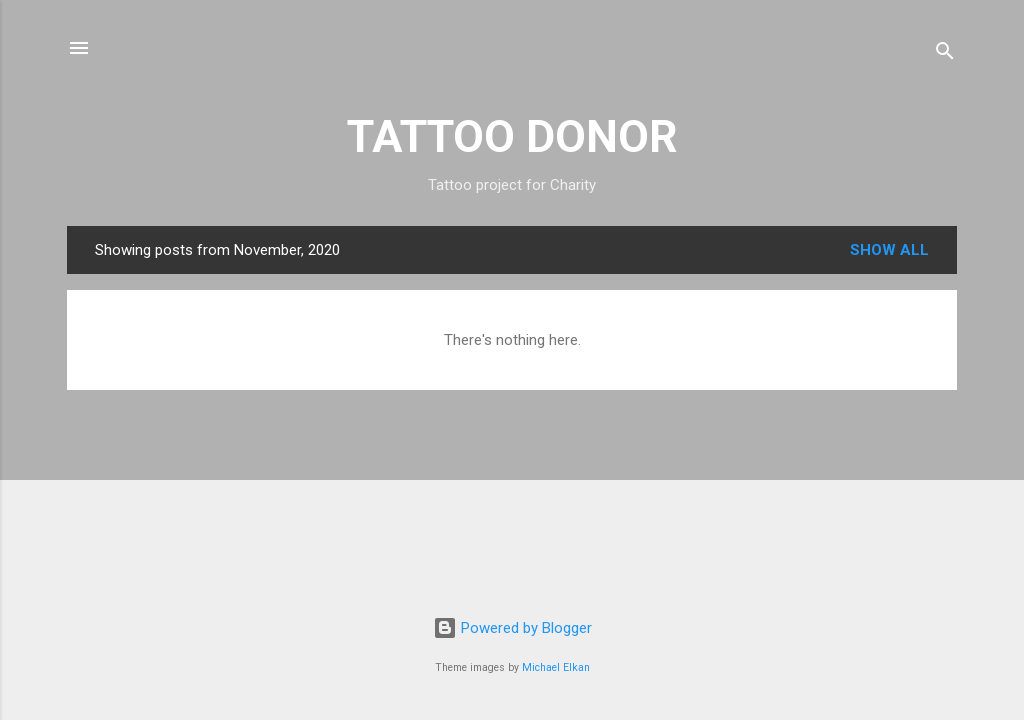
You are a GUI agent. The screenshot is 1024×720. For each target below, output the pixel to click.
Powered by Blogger (512, 628)
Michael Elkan (556, 667)
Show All (889, 250)
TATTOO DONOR (512, 136)
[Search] (945, 54)
